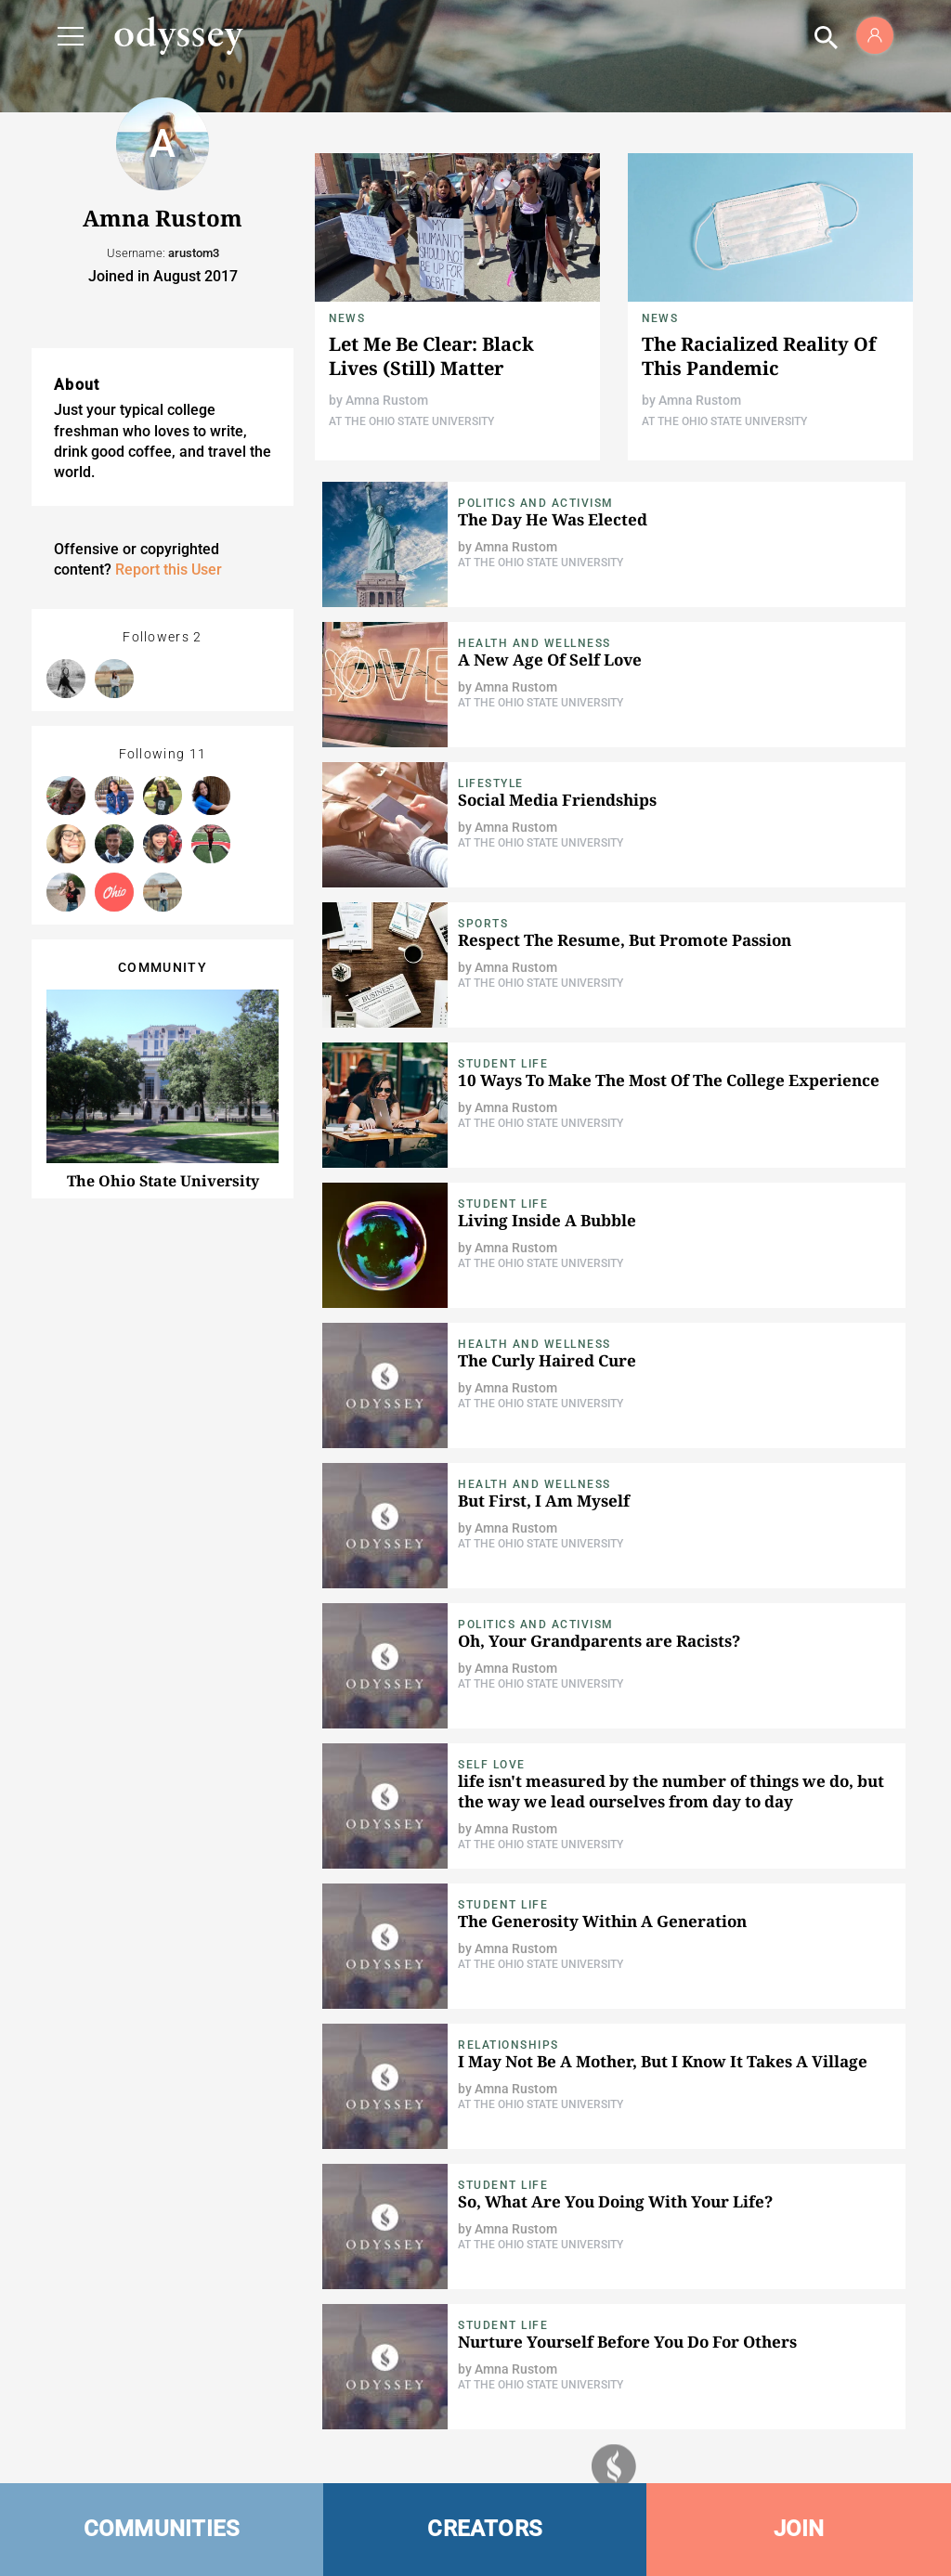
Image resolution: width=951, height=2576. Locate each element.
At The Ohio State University (411, 421)
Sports (483, 923)
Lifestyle (491, 783)
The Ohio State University (163, 1181)
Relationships (508, 2045)
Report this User (168, 569)
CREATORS (484, 2529)
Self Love (492, 1764)
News (347, 318)
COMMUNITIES (162, 2529)
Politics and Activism (536, 503)
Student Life (503, 1063)
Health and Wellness (534, 643)
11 (198, 753)
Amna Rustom (386, 400)
